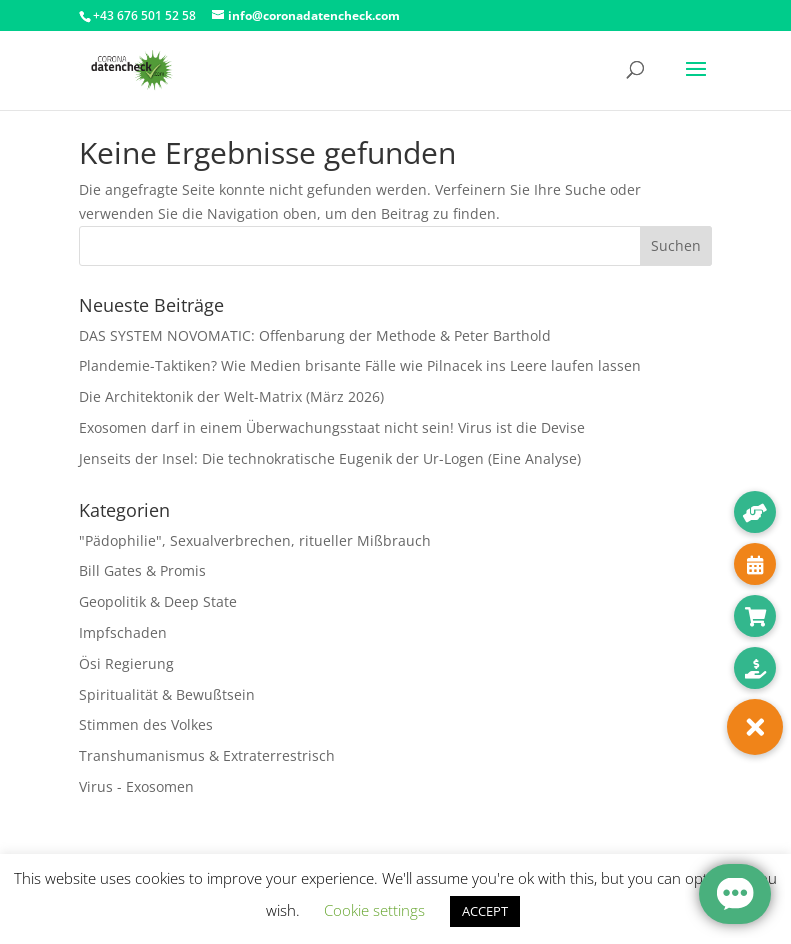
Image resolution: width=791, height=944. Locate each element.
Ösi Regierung (126, 663)
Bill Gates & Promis (142, 570)
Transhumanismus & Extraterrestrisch (207, 755)
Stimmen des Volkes (146, 724)
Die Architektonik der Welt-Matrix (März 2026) (231, 396)
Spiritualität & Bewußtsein (167, 694)
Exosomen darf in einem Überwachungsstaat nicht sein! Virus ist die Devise (332, 427)
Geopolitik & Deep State (158, 601)
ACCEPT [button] (485, 911)
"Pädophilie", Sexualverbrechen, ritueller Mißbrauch (255, 540)
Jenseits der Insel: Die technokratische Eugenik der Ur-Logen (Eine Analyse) (330, 458)
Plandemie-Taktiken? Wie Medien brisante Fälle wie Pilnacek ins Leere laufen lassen (360, 365)
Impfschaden (123, 632)
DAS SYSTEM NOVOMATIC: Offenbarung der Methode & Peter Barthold (315, 335)
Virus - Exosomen (136, 786)
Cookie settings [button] (374, 910)
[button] (755, 727)
